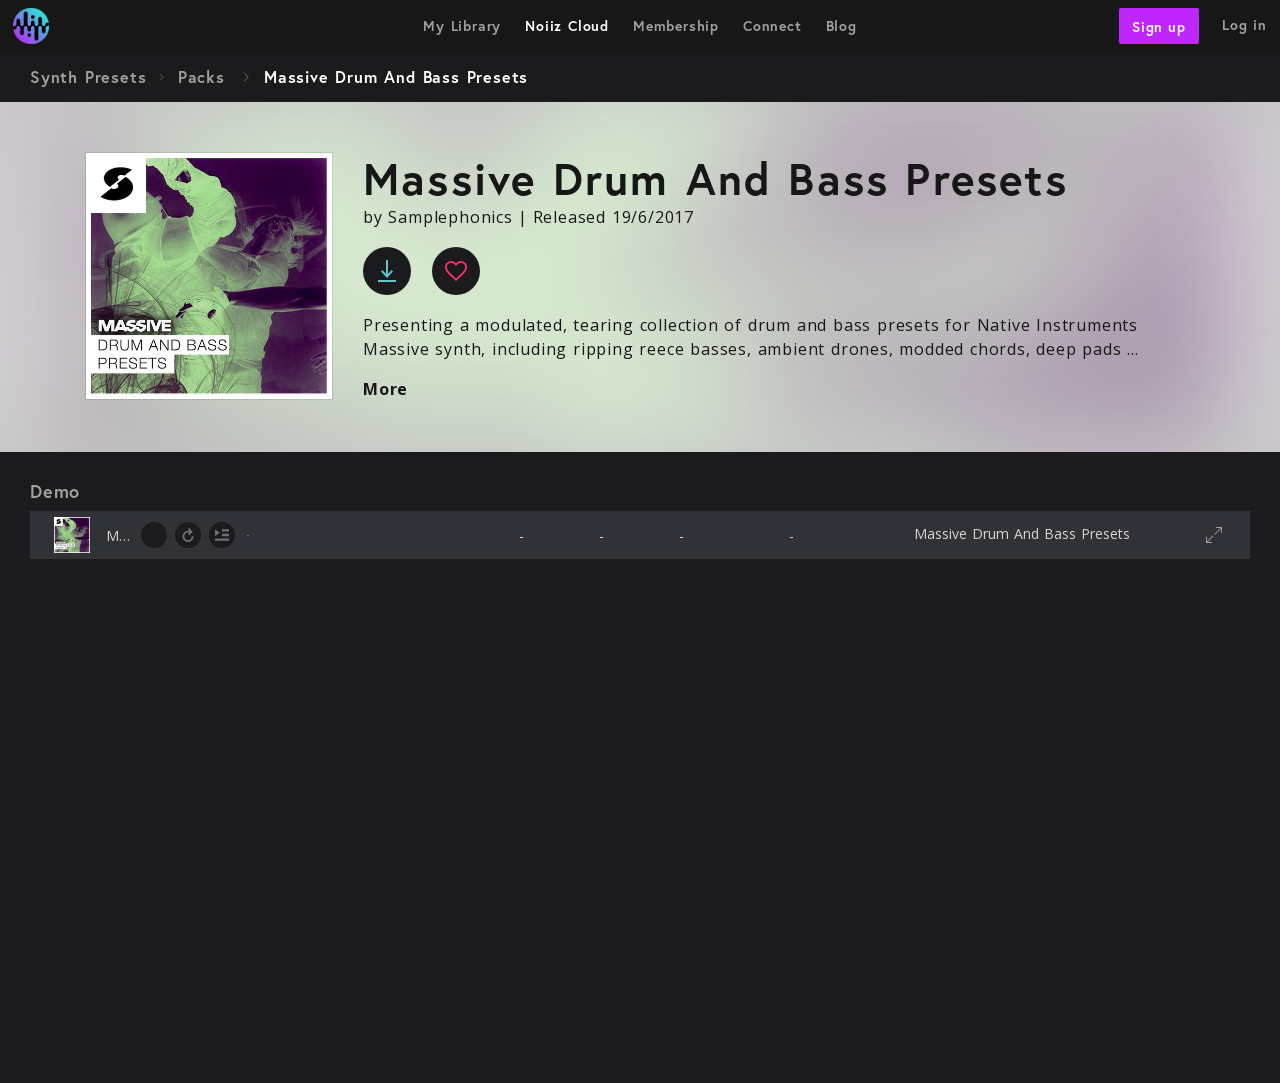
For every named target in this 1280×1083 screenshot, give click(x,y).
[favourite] (456, 271)
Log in (1244, 24)
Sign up (1159, 25)
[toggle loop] (188, 535)
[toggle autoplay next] (222, 535)
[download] (387, 271)
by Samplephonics (438, 217)
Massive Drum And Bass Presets (1022, 533)
